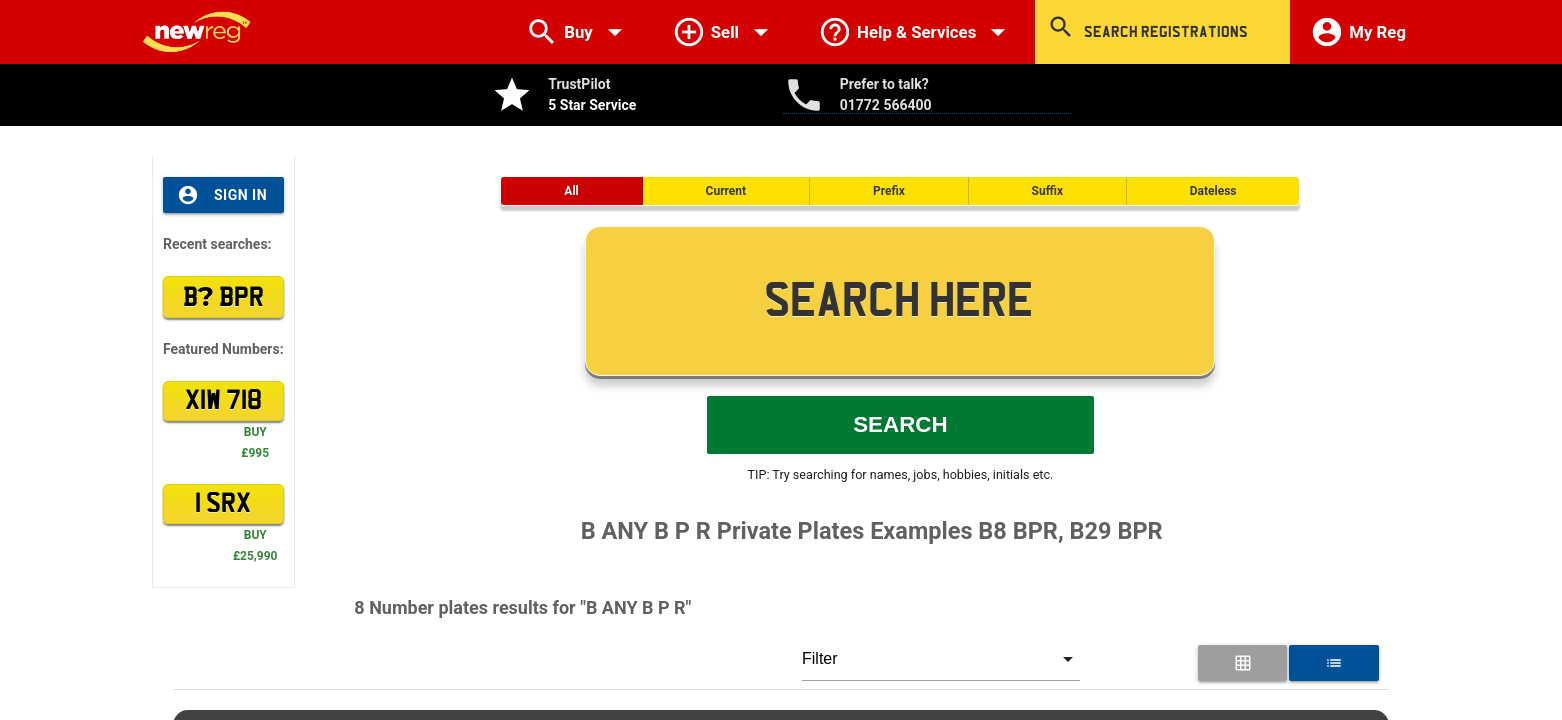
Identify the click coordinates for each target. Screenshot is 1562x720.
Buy (578, 32)
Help (916, 32)
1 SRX (223, 504)
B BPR (224, 296)
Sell (725, 32)
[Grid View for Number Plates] (1242, 663)
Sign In (222, 195)
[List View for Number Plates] (1333, 663)
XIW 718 (223, 401)
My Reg (1358, 32)
